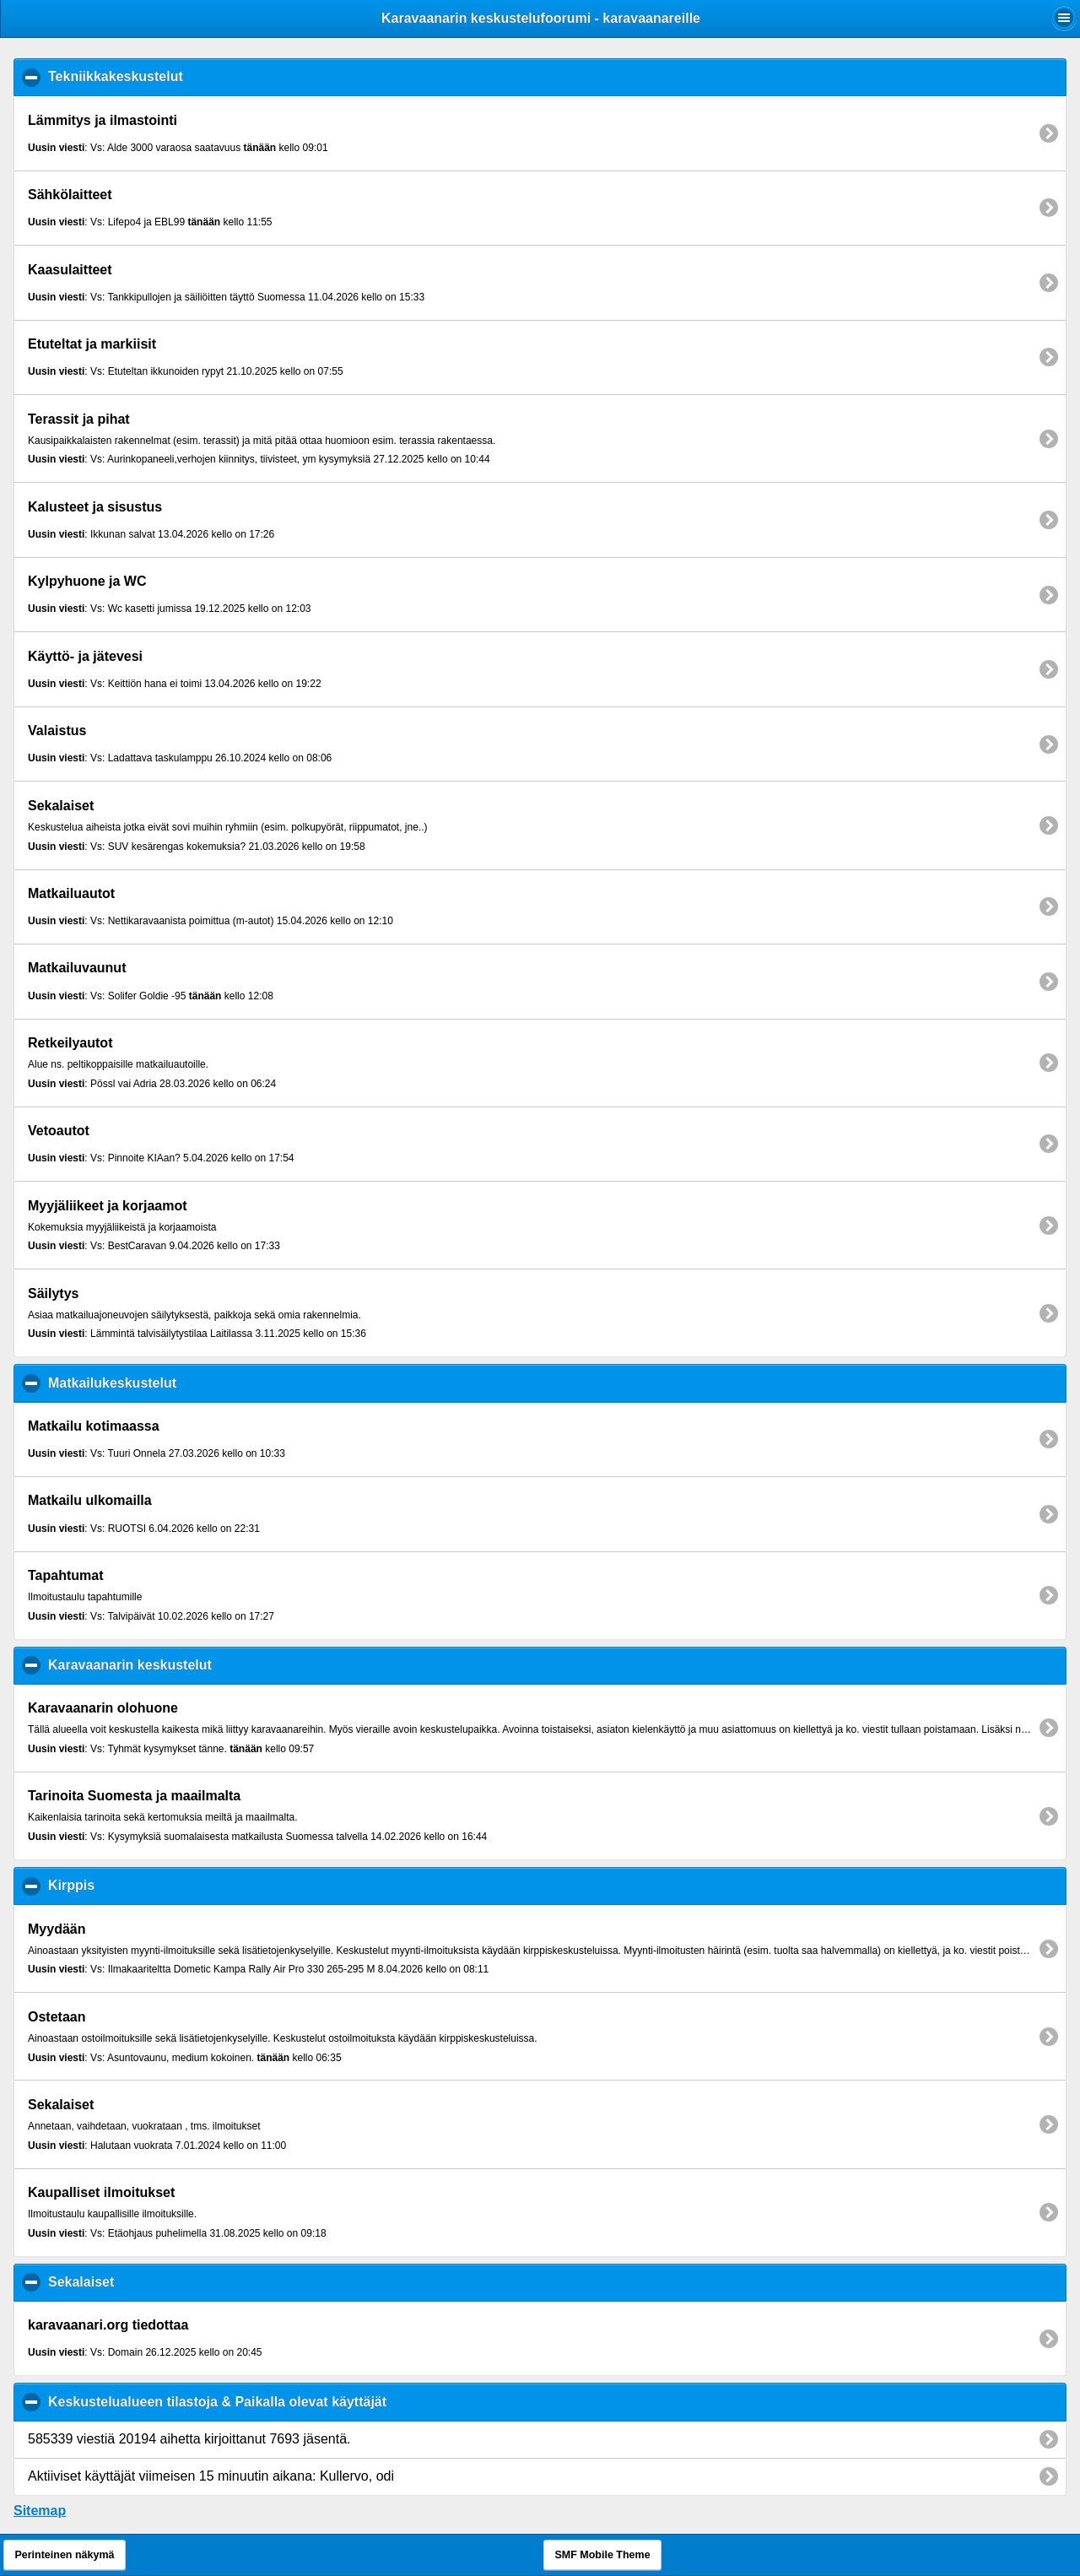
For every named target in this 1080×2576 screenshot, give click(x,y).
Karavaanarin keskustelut (212, 1664)
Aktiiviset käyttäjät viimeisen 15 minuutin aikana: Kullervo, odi (211, 2476)
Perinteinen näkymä (64, 2555)
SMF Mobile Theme (602, 2555)
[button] (1064, 17)
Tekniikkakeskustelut (198, 76)
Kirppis (153, 1884)
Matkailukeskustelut (194, 1382)
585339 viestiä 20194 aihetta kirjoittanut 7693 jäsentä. (189, 2439)
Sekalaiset (163, 2281)
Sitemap (40, 2510)
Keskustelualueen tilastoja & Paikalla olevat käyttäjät (299, 2401)
